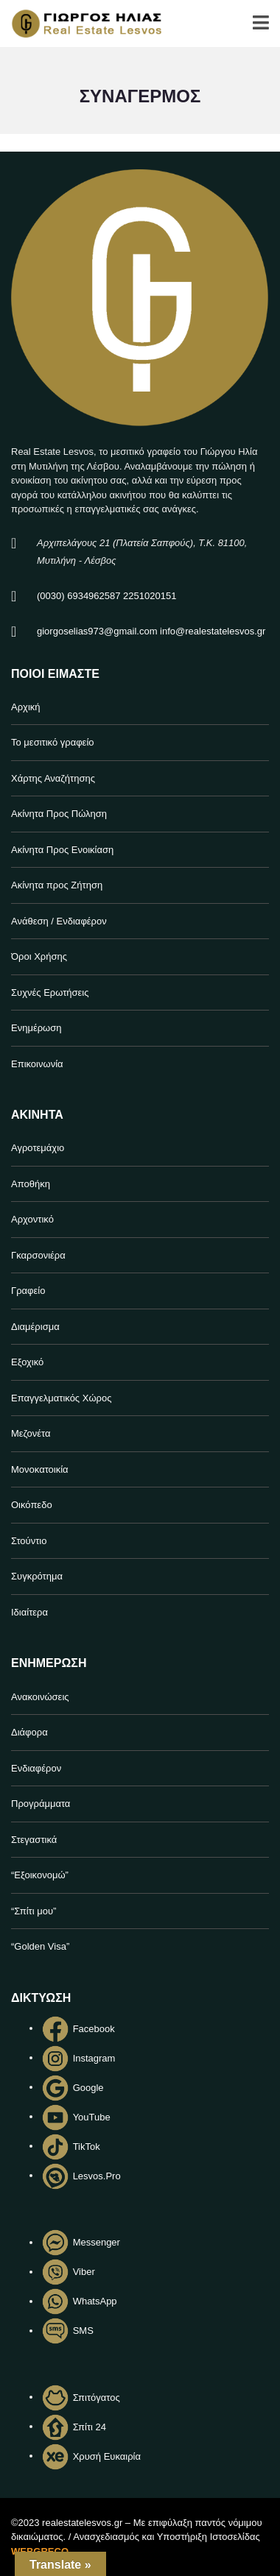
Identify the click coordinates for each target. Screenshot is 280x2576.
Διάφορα (29, 1732)
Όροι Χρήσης (39, 956)
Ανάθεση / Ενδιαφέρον (59, 921)
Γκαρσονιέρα (38, 1255)
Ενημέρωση (36, 1027)
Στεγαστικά (34, 1839)
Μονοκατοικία (40, 1469)
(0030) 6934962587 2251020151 (106, 595)
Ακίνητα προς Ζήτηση (56, 885)
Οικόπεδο (31, 1504)
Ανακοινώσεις (40, 1696)
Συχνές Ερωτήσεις (50, 992)
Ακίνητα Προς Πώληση (59, 813)
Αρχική (26, 706)
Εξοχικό (27, 1361)
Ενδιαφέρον (36, 1768)
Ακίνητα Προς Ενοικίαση (62, 849)
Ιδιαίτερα (29, 1612)
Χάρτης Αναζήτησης (53, 778)
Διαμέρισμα (35, 1326)
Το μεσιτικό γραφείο (52, 742)
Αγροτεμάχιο (37, 1147)
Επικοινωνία (37, 1063)
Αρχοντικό (32, 1219)
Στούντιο (28, 1540)
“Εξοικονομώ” (40, 1874)
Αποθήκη (30, 1183)
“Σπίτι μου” (33, 1911)
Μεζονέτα (30, 1433)
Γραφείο (28, 1290)
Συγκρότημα (37, 1576)
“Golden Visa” (40, 1946)
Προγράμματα (40, 1803)
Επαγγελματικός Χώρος (61, 1398)
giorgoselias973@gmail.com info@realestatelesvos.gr (151, 631)
